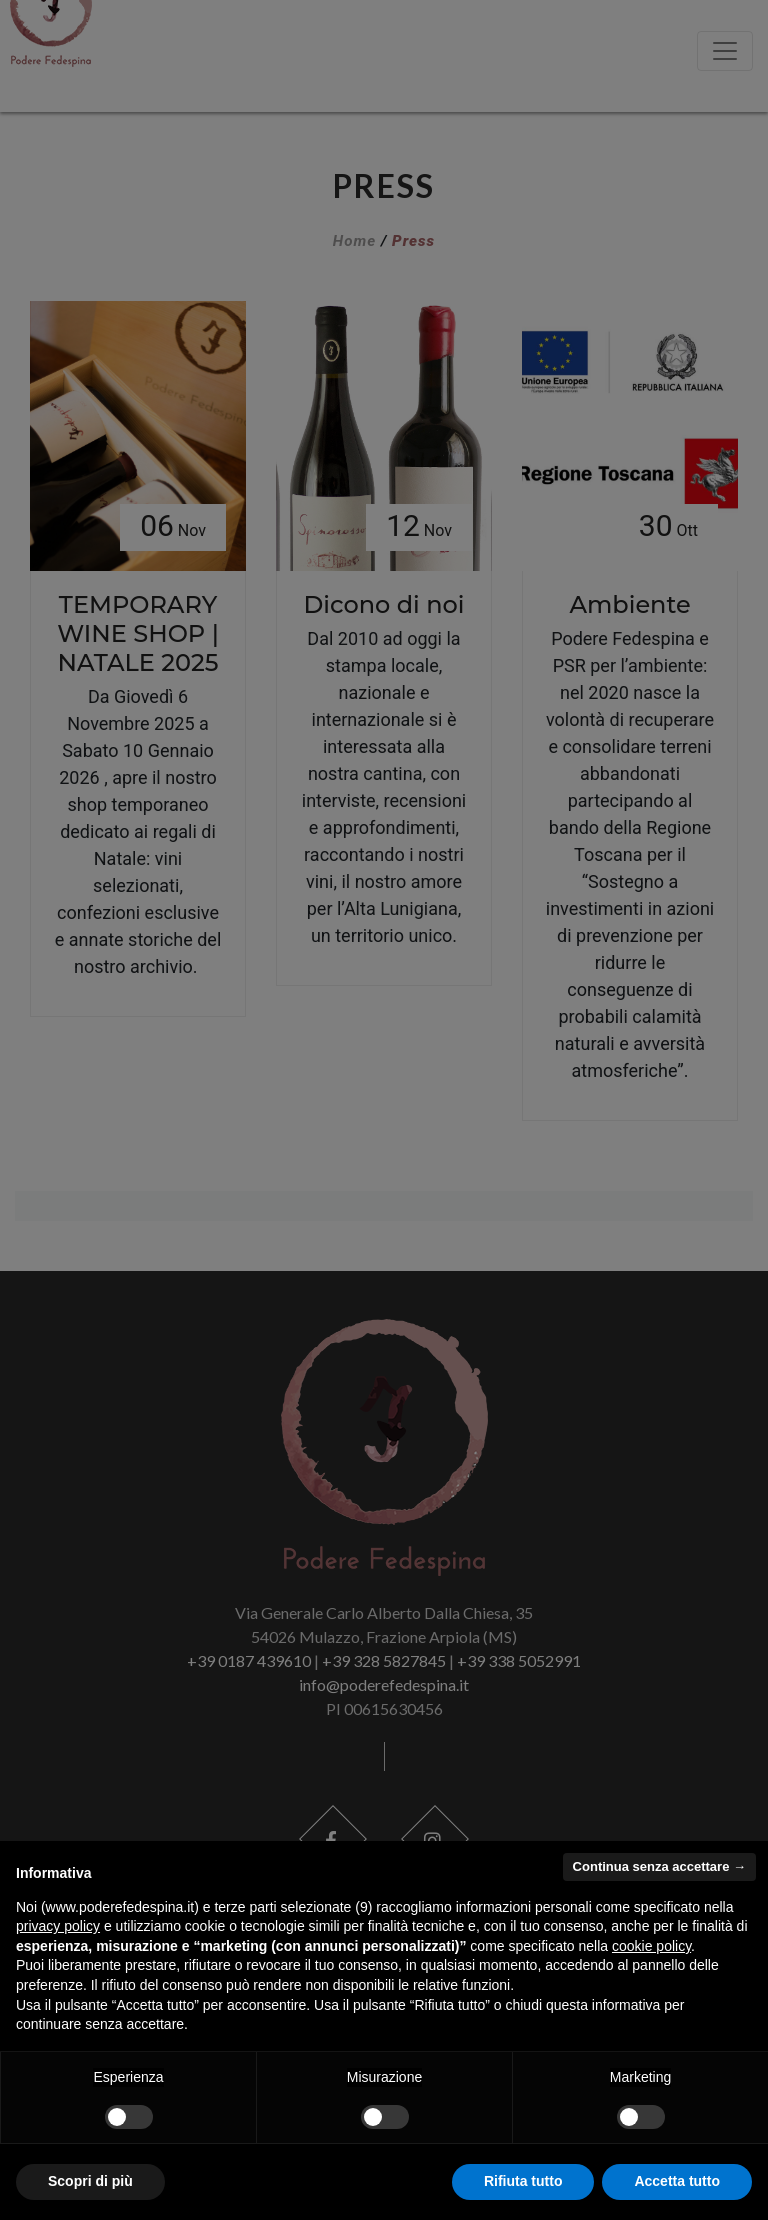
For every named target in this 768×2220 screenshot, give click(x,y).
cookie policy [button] (651, 1946)
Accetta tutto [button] (677, 2181)
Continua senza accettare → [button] (659, 1866)
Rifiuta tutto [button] (523, 2181)
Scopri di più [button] (90, 2181)
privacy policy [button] (58, 1926)
